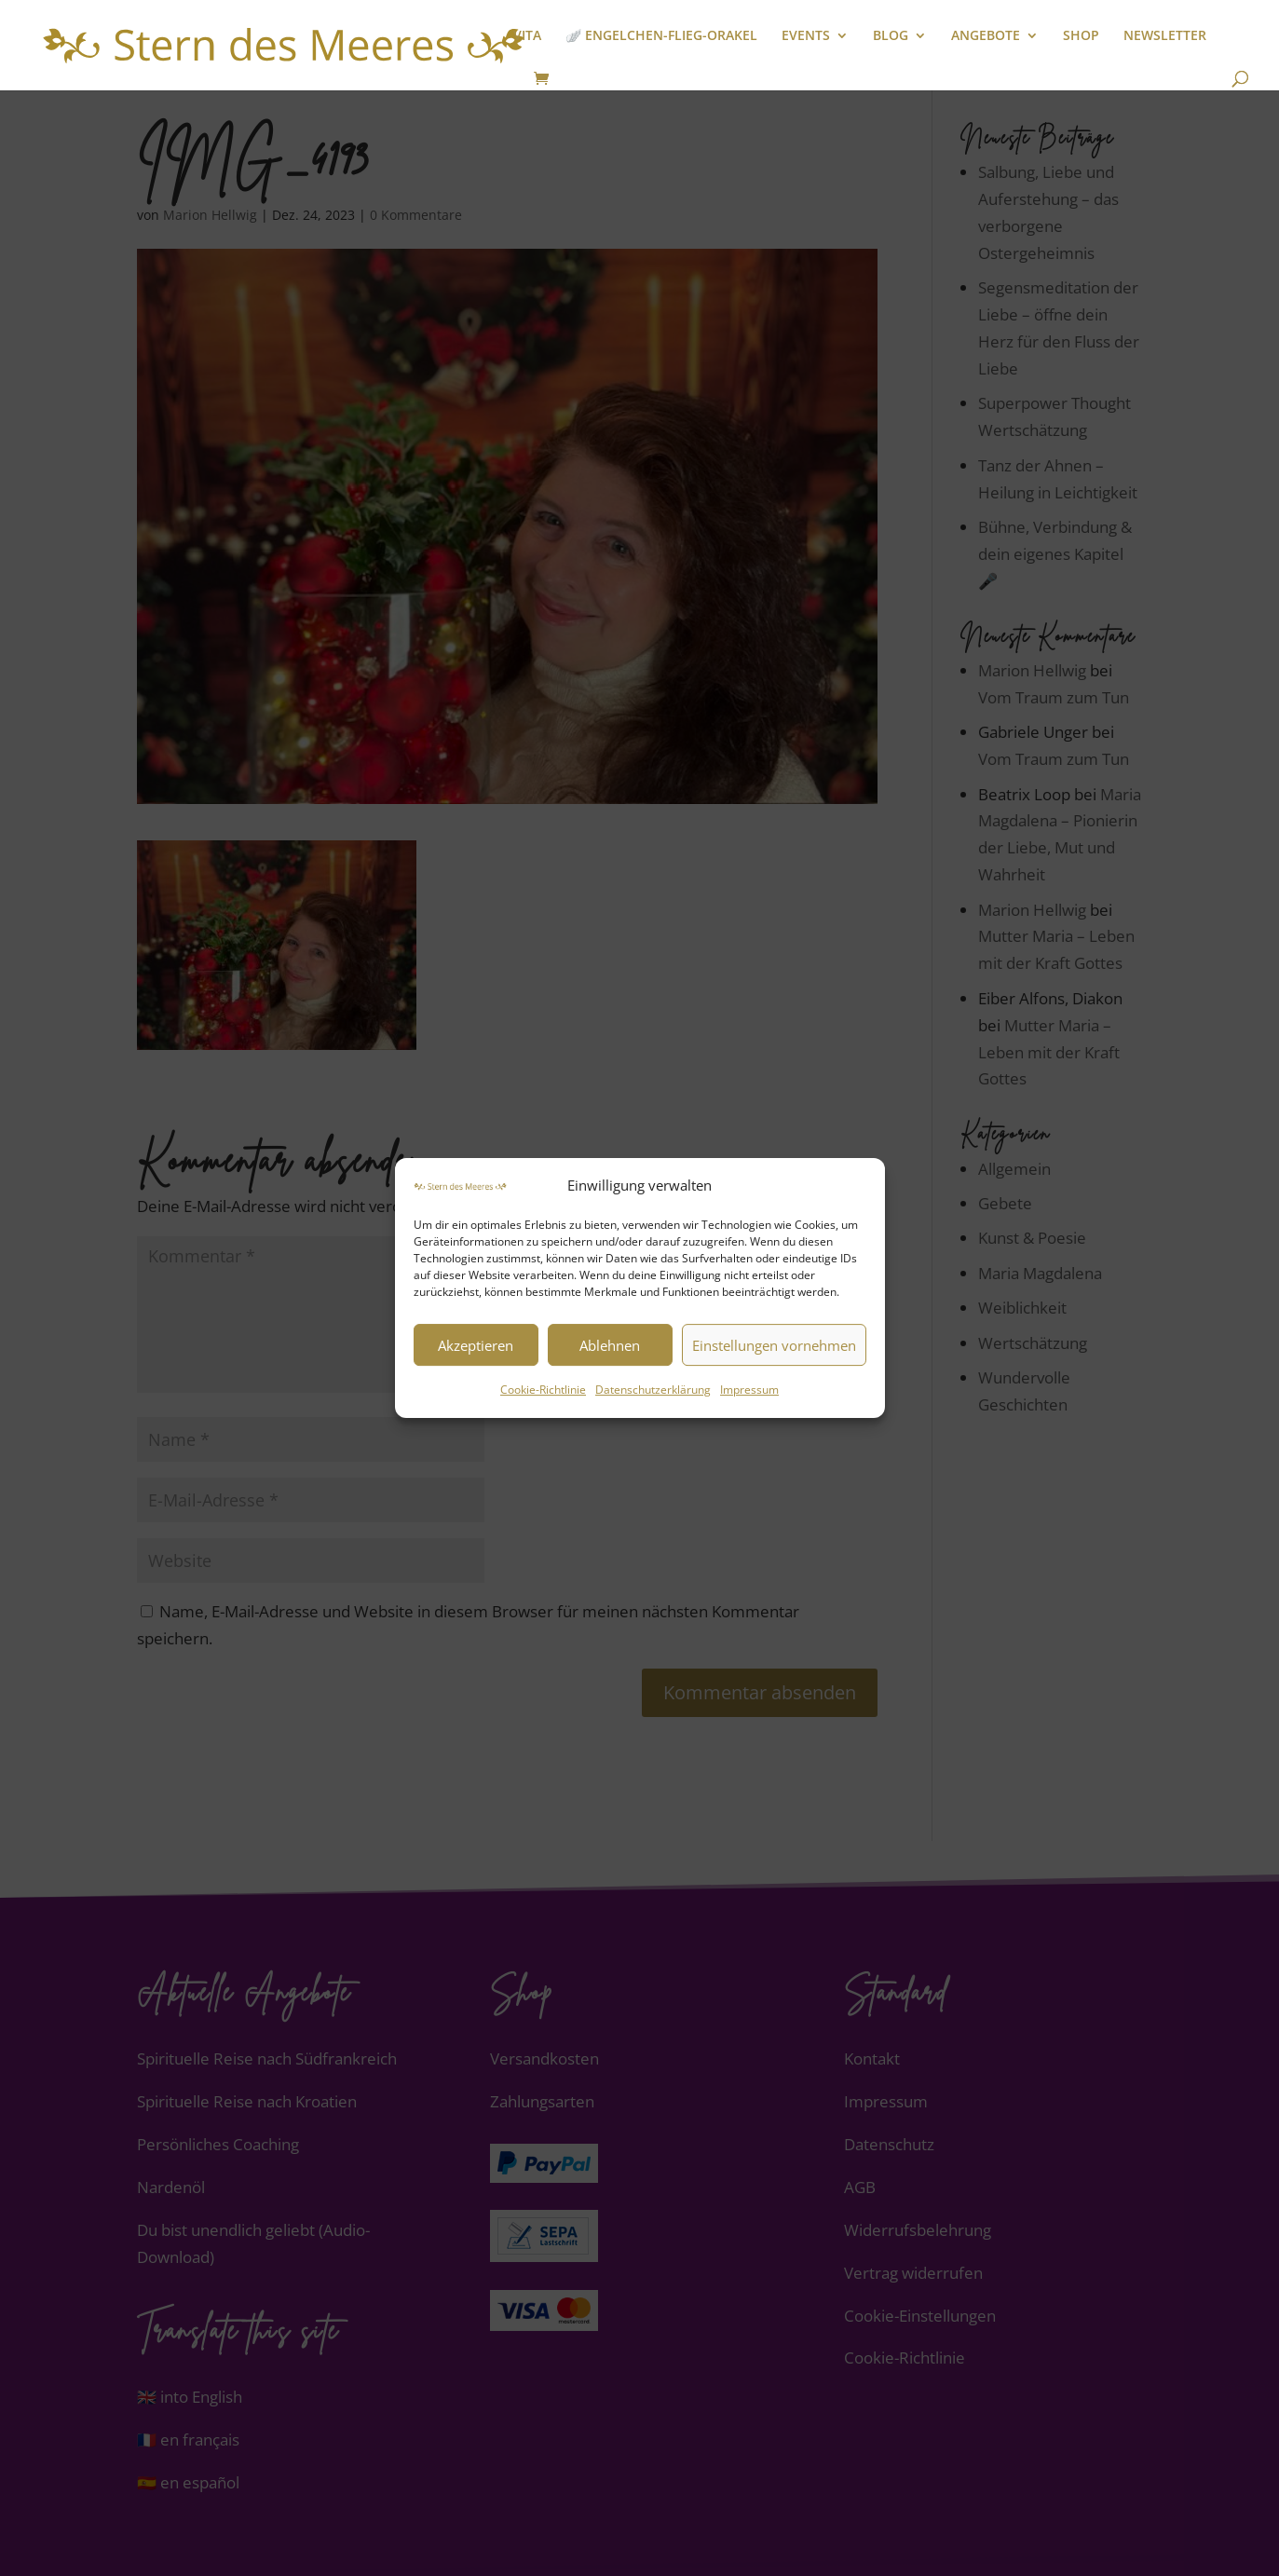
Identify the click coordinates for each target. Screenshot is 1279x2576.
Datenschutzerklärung (653, 1390)
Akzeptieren (475, 1345)
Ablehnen (609, 1345)
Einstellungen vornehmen (774, 1345)
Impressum (749, 1390)
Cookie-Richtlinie (543, 1390)
